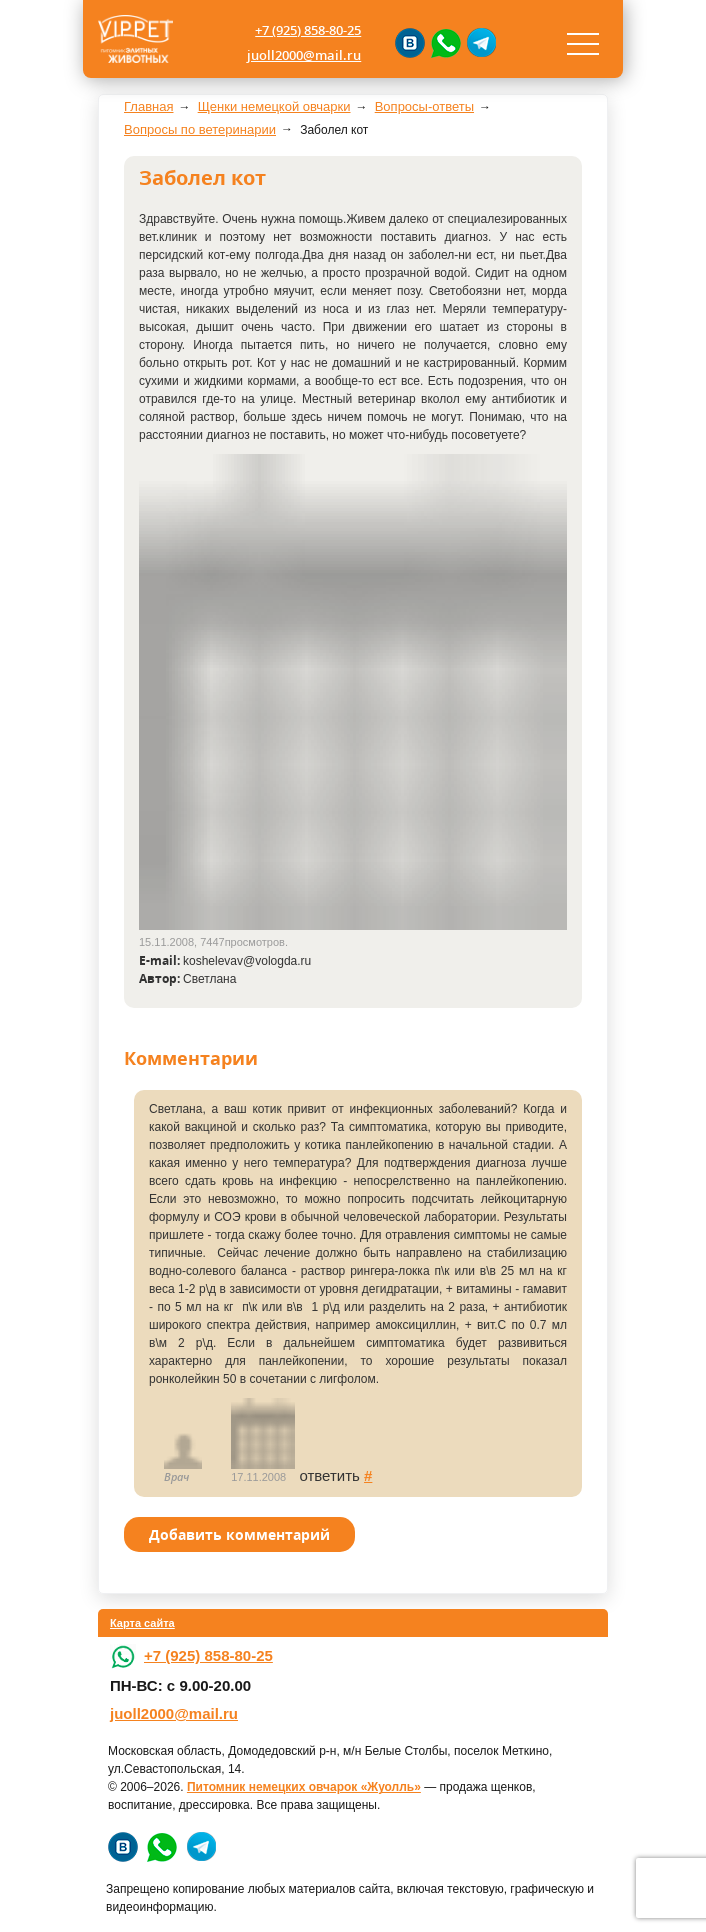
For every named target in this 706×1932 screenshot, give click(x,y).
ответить (329, 1475)
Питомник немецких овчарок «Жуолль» (304, 1787)
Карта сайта (142, 1623)
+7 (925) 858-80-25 (308, 30)
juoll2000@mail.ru (304, 55)
